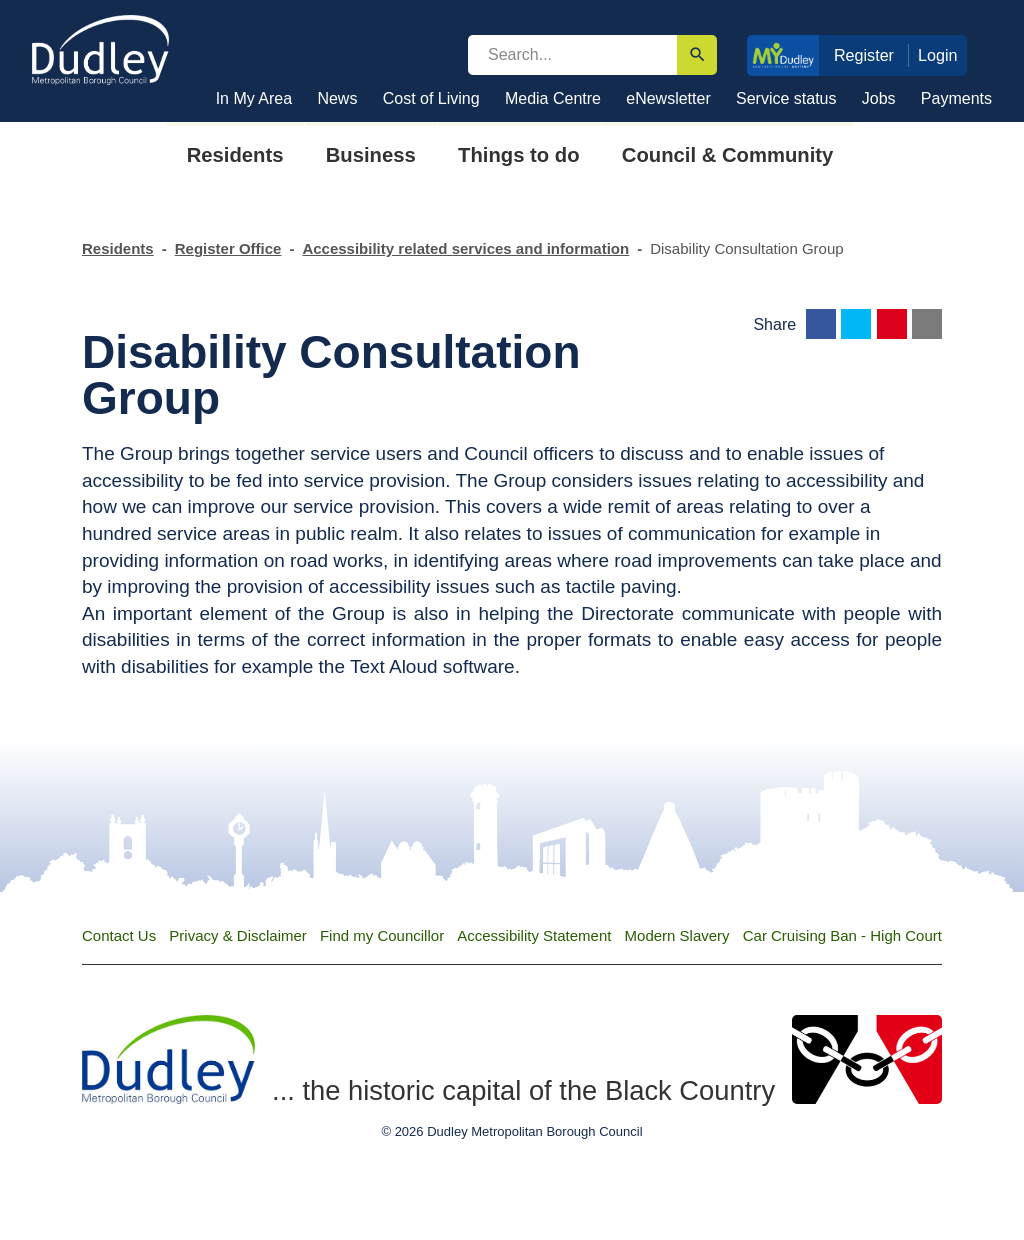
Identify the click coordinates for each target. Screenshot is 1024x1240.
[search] (572, 55)
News (337, 98)
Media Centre (553, 98)
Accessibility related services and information (465, 248)
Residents (118, 248)
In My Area (254, 98)
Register (864, 55)
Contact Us (119, 935)
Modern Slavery (677, 935)
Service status (786, 98)
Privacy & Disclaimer (238, 935)
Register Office (228, 248)
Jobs (879, 98)
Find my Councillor (382, 935)
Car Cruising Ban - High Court (842, 935)
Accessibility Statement (534, 935)
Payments (956, 98)
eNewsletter (668, 98)
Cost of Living (431, 98)
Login (938, 55)
